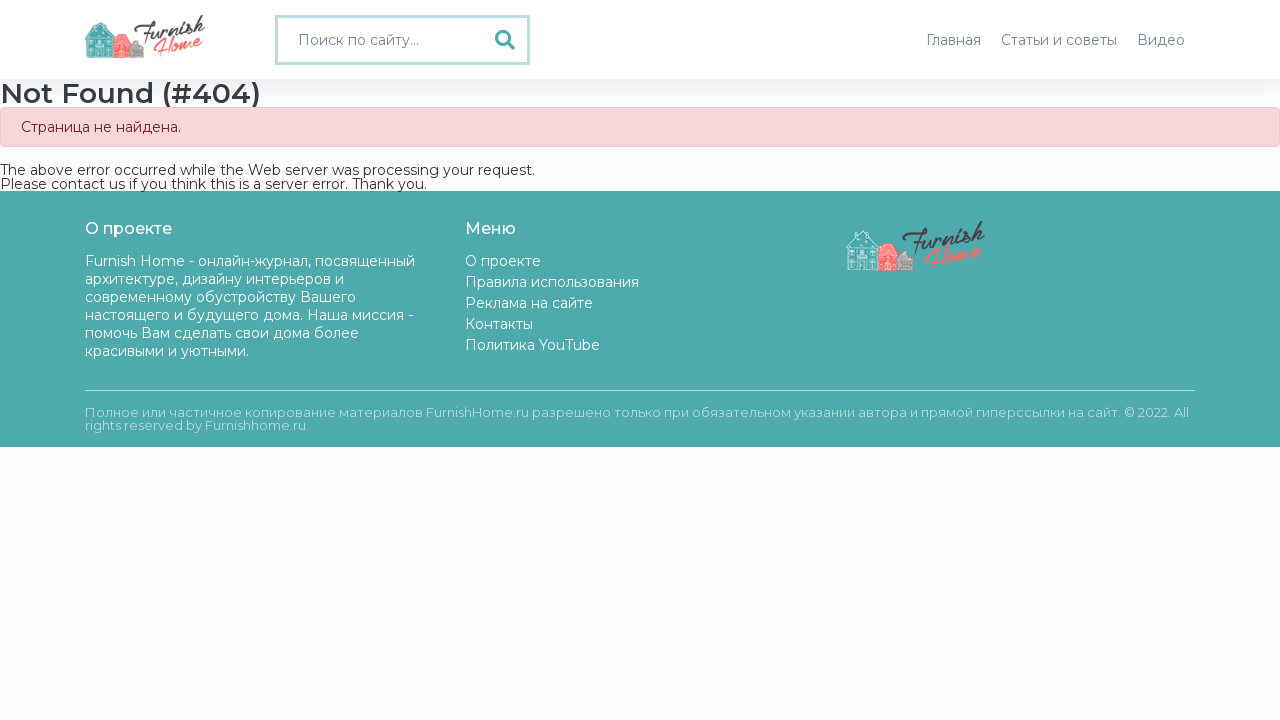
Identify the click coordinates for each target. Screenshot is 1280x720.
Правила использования (552, 282)
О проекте (503, 261)
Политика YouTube (532, 345)
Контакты (499, 324)
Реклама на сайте (529, 303)
